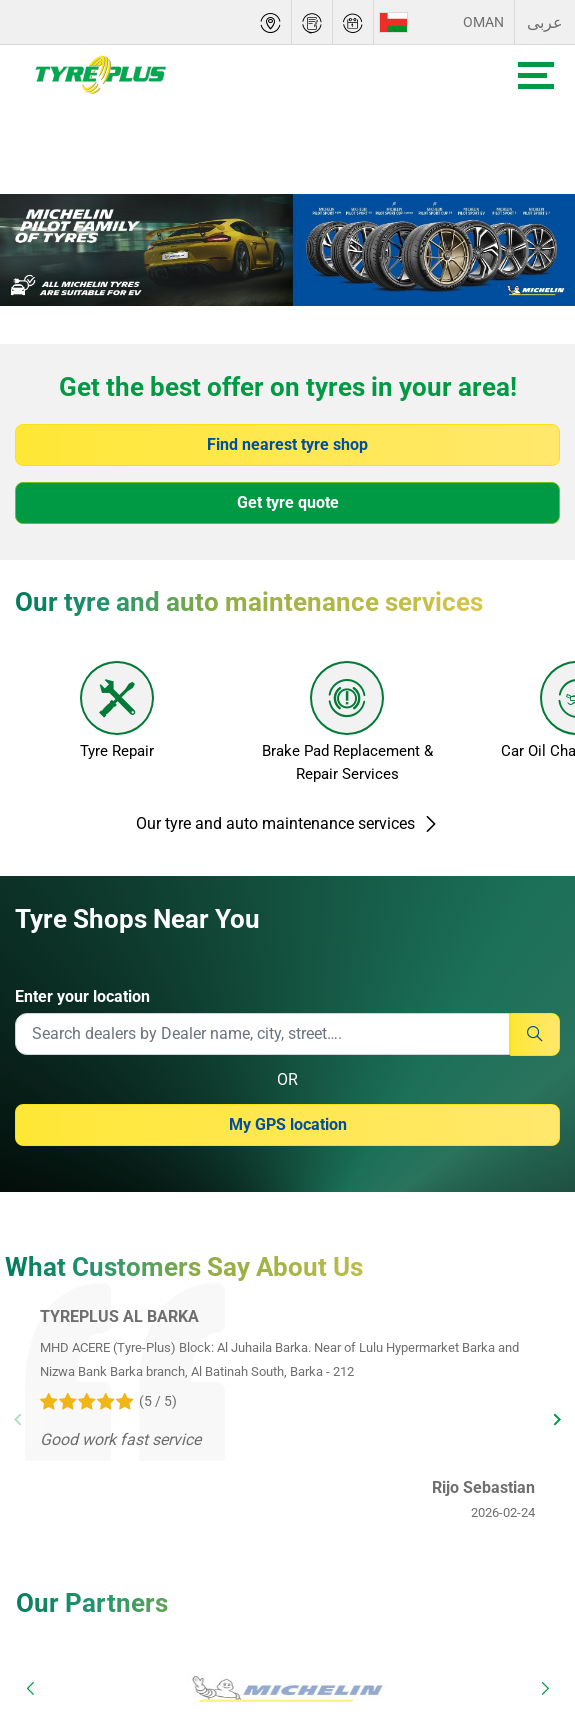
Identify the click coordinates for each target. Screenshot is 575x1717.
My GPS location (288, 1124)
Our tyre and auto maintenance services (287, 823)
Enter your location (82, 996)
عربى (545, 22)
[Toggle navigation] (536, 75)
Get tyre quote (288, 502)
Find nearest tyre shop (287, 444)
